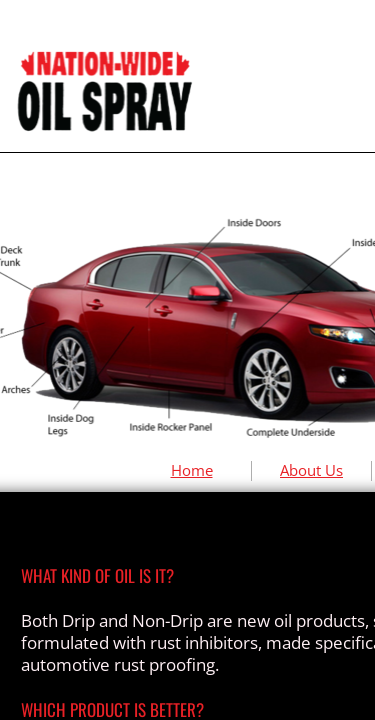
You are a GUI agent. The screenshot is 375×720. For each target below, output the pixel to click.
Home (192, 470)
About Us (311, 470)
